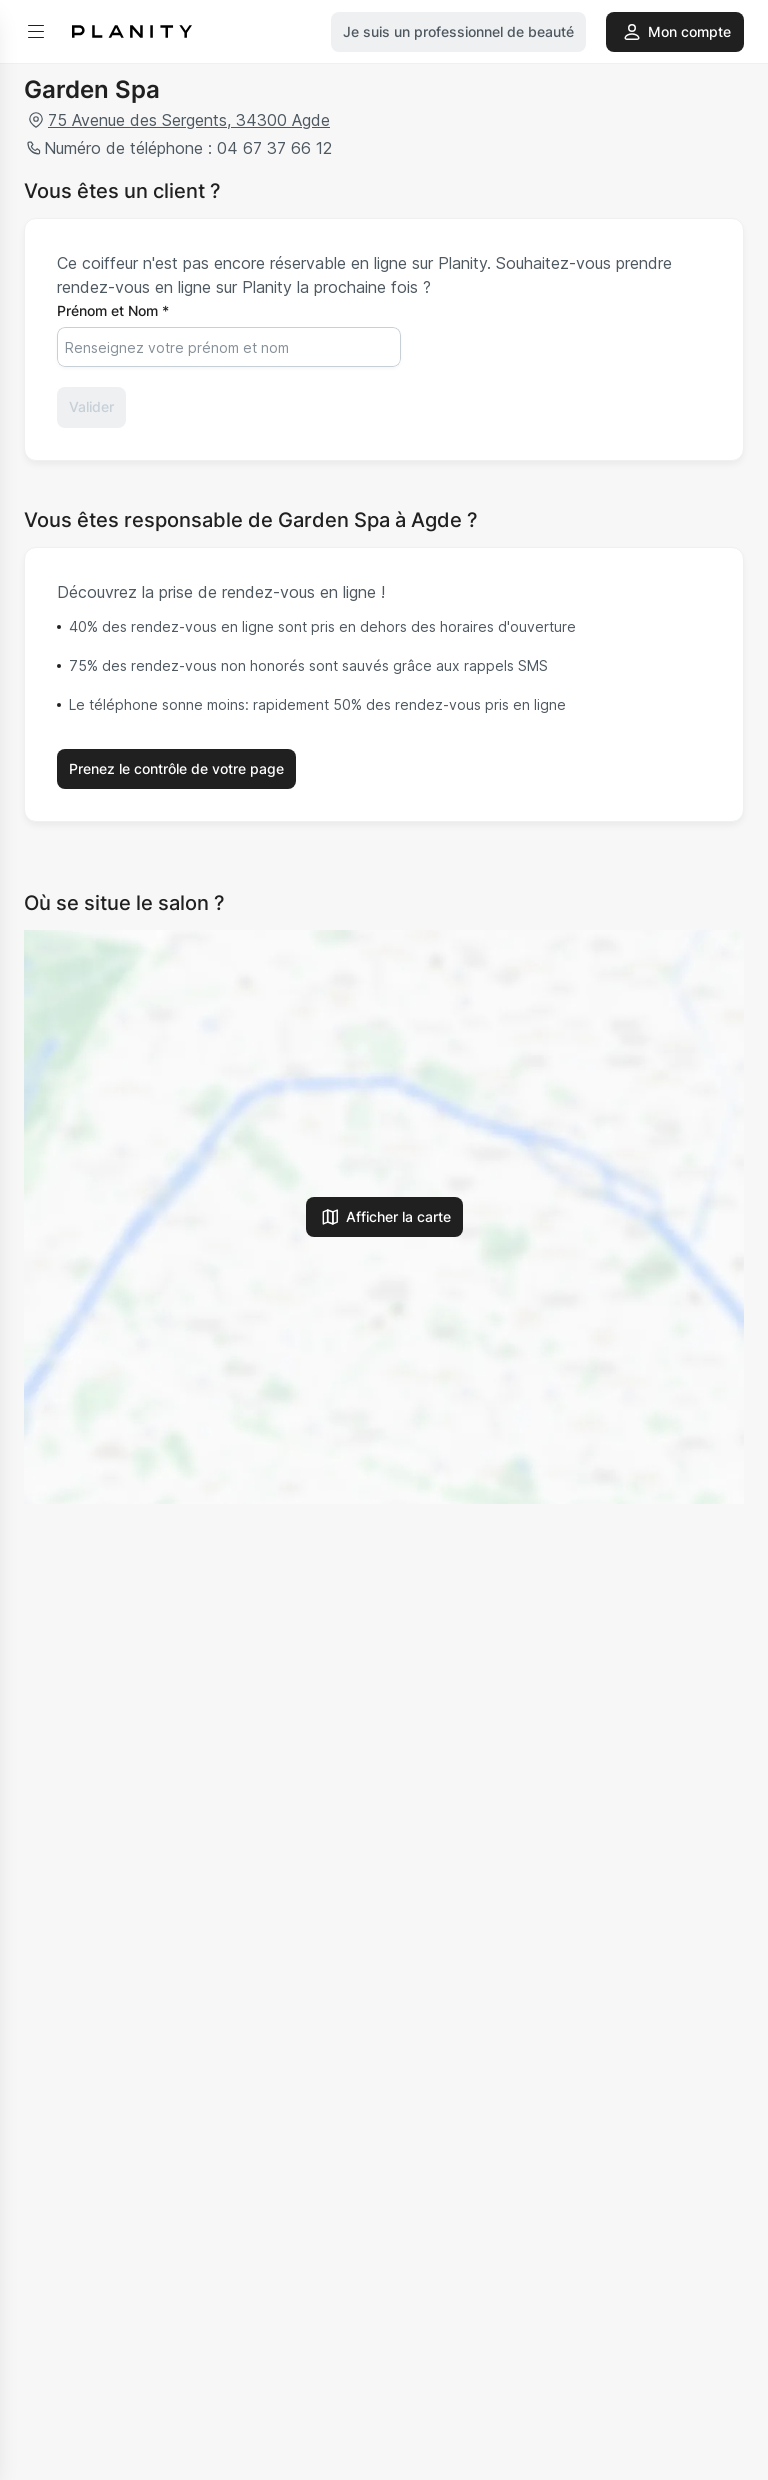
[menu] (36, 32)
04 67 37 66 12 (272, 148)
